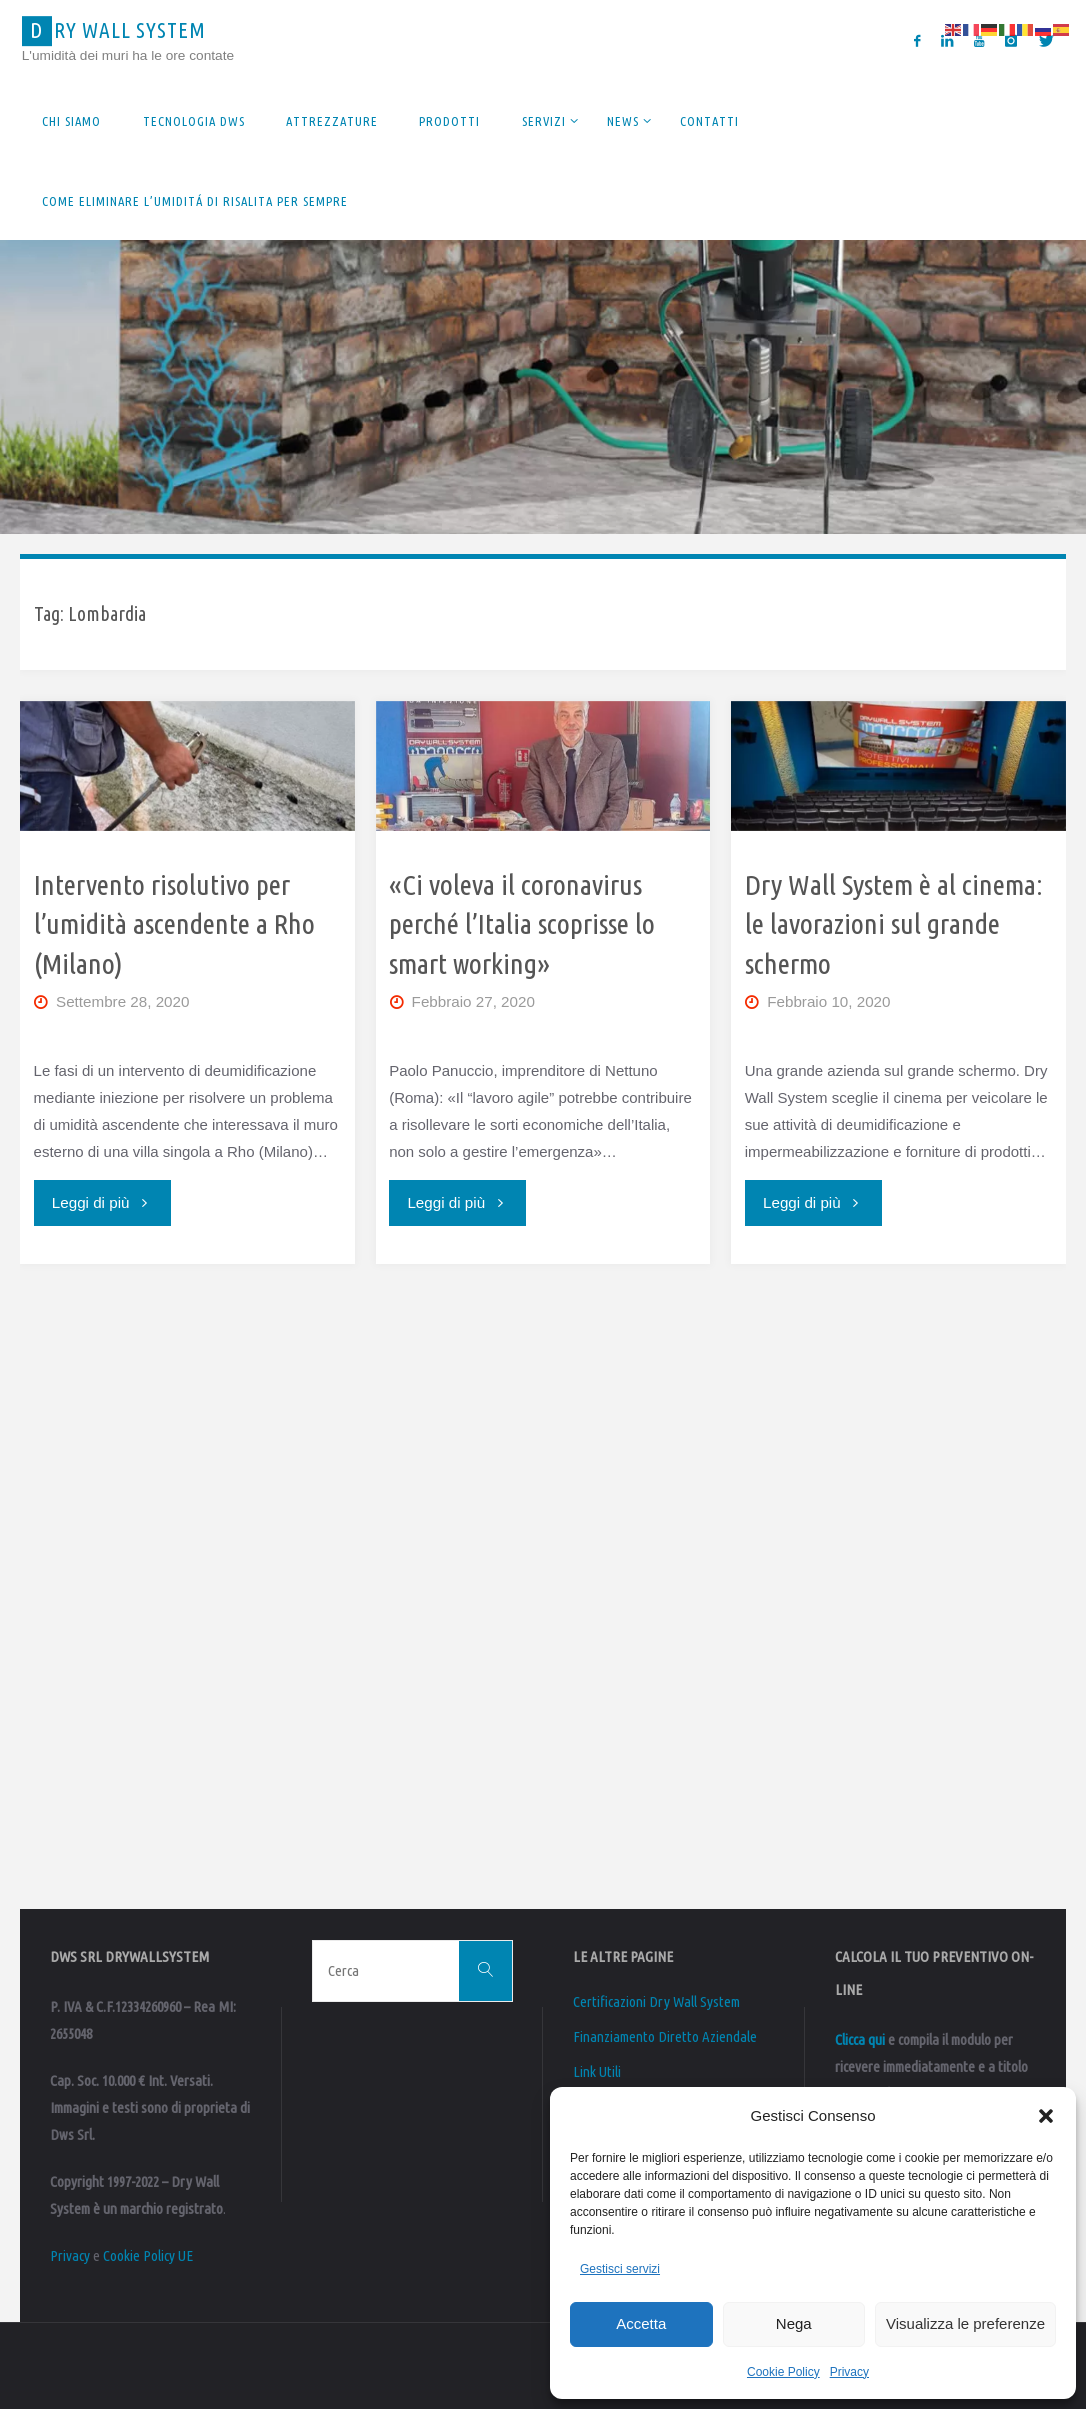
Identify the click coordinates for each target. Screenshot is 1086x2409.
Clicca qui (860, 2039)
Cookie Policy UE (148, 2255)
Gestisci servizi (620, 2269)
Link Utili (597, 2071)
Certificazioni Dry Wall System (656, 2001)
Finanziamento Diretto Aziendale (665, 2036)
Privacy (849, 2372)
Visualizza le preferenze (965, 2323)
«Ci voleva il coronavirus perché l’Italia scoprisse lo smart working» (522, 924)
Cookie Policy (783, 2372)
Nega (794, 2323)
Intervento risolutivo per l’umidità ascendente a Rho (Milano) (174, 924)
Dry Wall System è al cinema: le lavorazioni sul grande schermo (894, 924)
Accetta (641, 2323)
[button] (1046, 2116)
